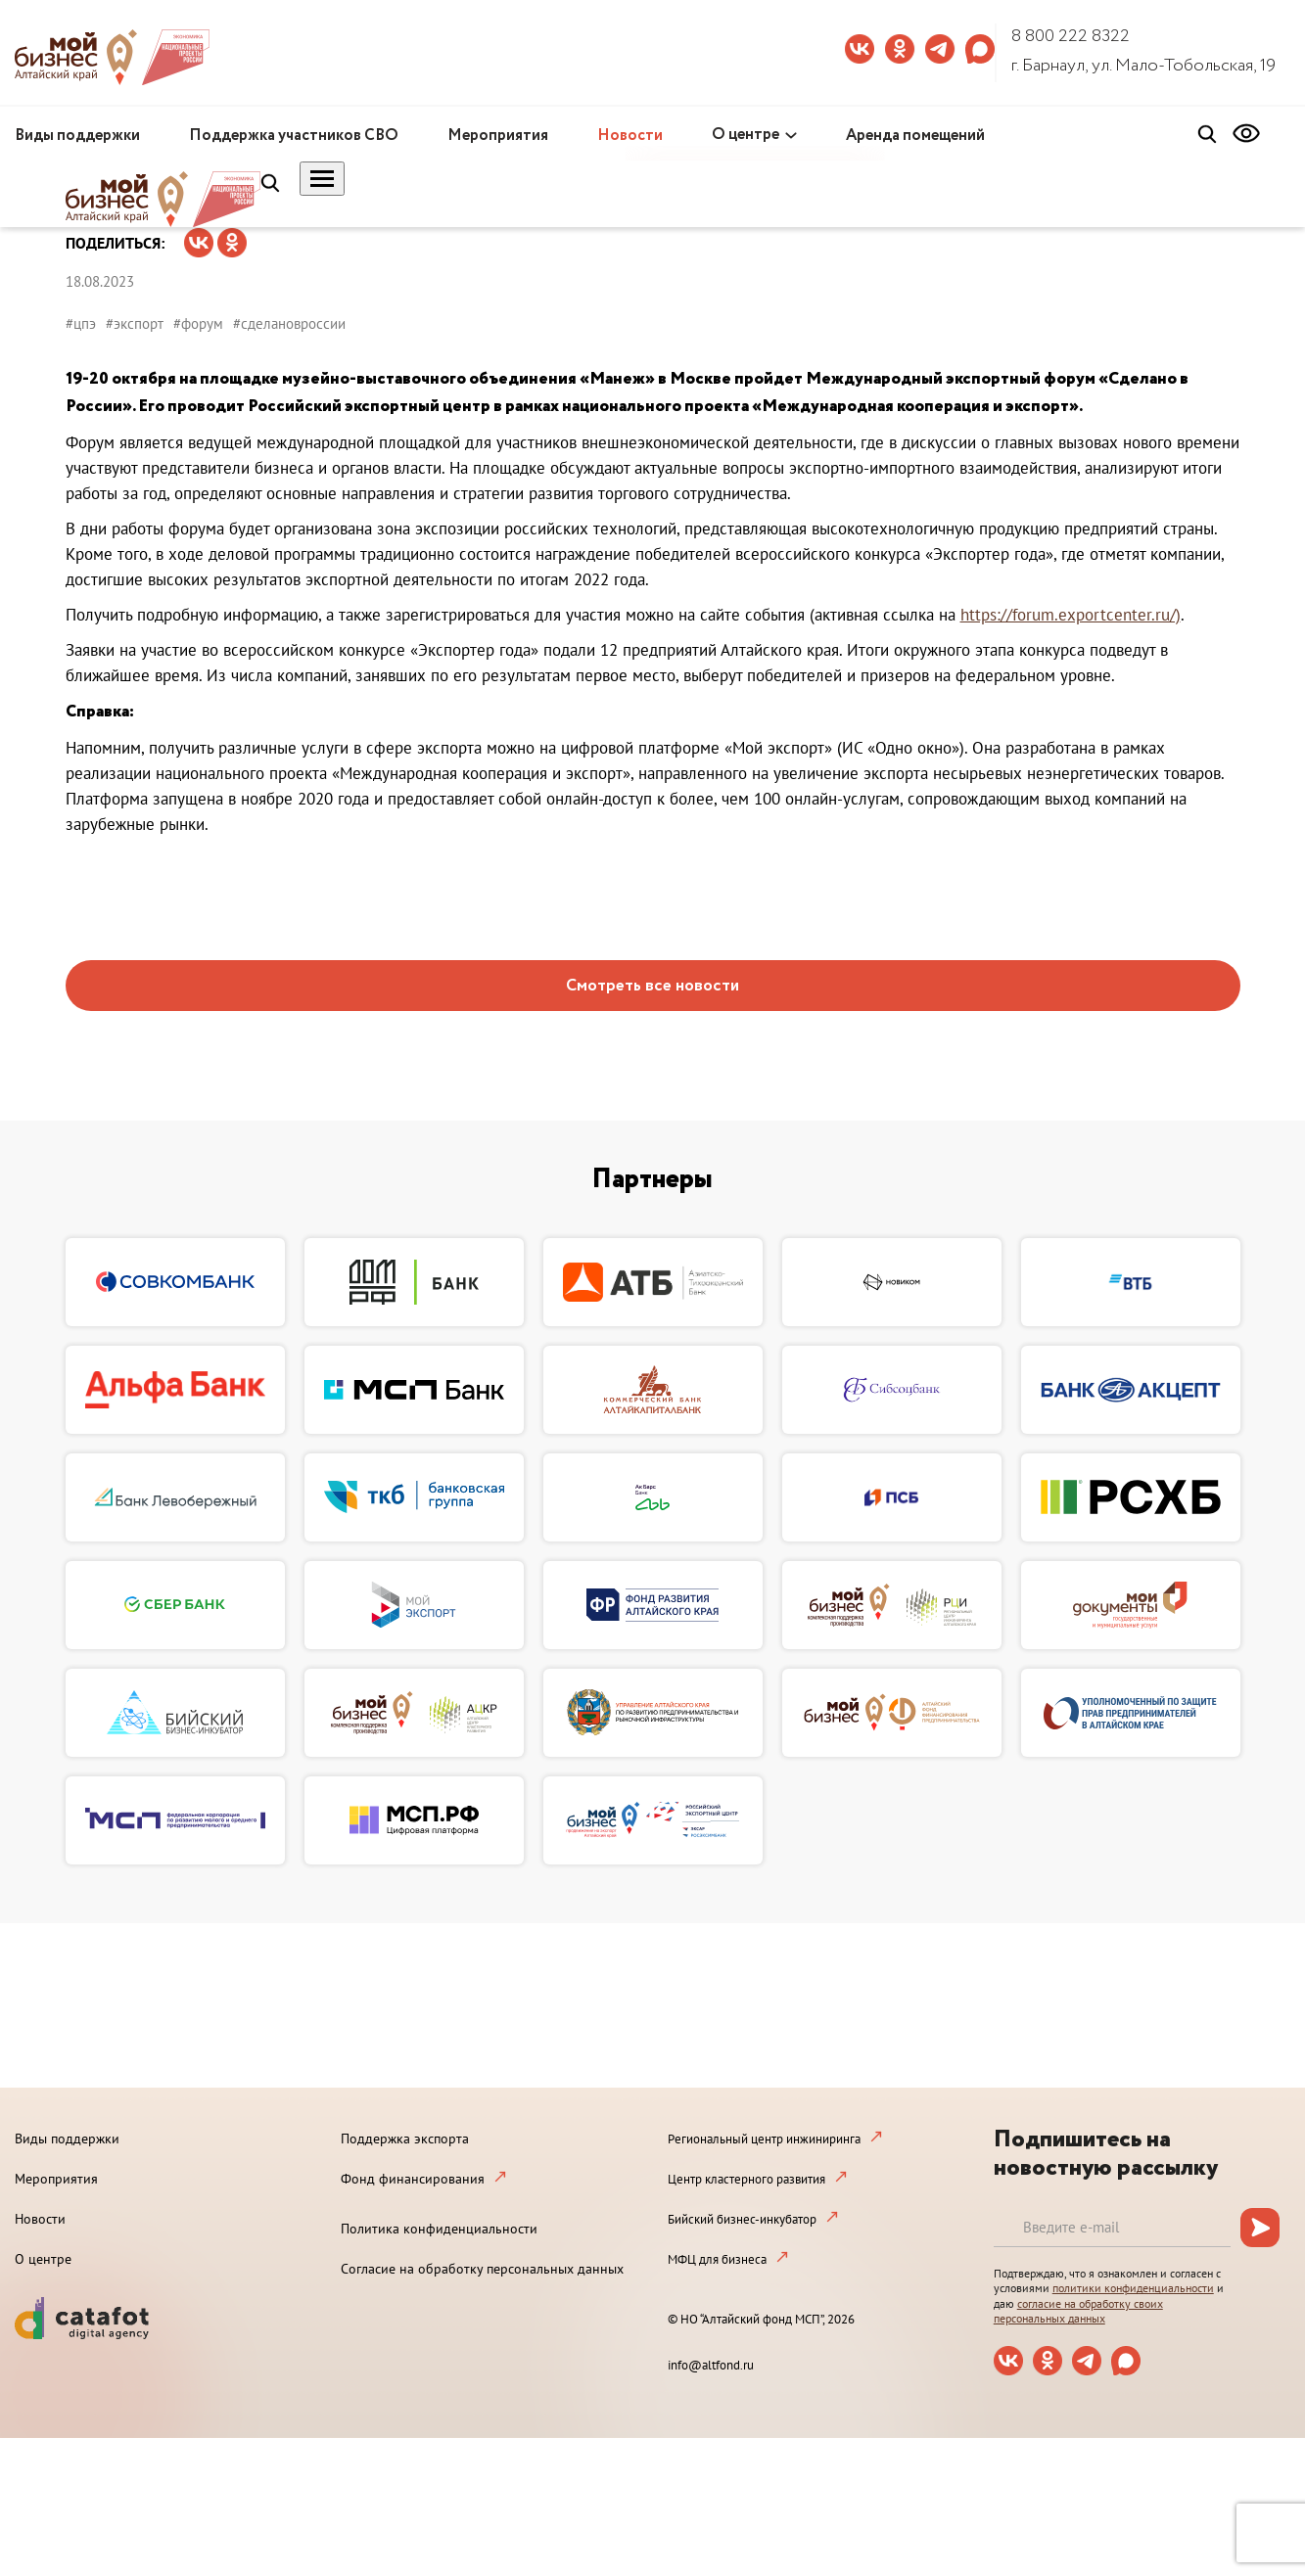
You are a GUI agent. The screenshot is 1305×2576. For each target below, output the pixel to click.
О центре (745, 134)
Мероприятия (497, 135)
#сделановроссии (289, 323)
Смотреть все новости (652, 986)
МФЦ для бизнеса (717, 2259)
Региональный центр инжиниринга (764, 2139)
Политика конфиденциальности (439, 2228)
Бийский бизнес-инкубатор (742, 2219)
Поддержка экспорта (405, 2138)
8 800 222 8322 (1070, 36)
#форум (198, 323)
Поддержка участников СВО (293, 135)
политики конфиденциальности (1133, 2287)
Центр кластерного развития (746, 2179)
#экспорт (134, 323)
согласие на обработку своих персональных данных (1078, 2311)
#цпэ (81, 323)
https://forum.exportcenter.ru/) (1070, 614)
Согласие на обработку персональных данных (482, 2268)
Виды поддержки (77, 135)
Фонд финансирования (413, 2178)
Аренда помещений (915, 135)
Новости (630, 135)
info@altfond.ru (711, 2365)
